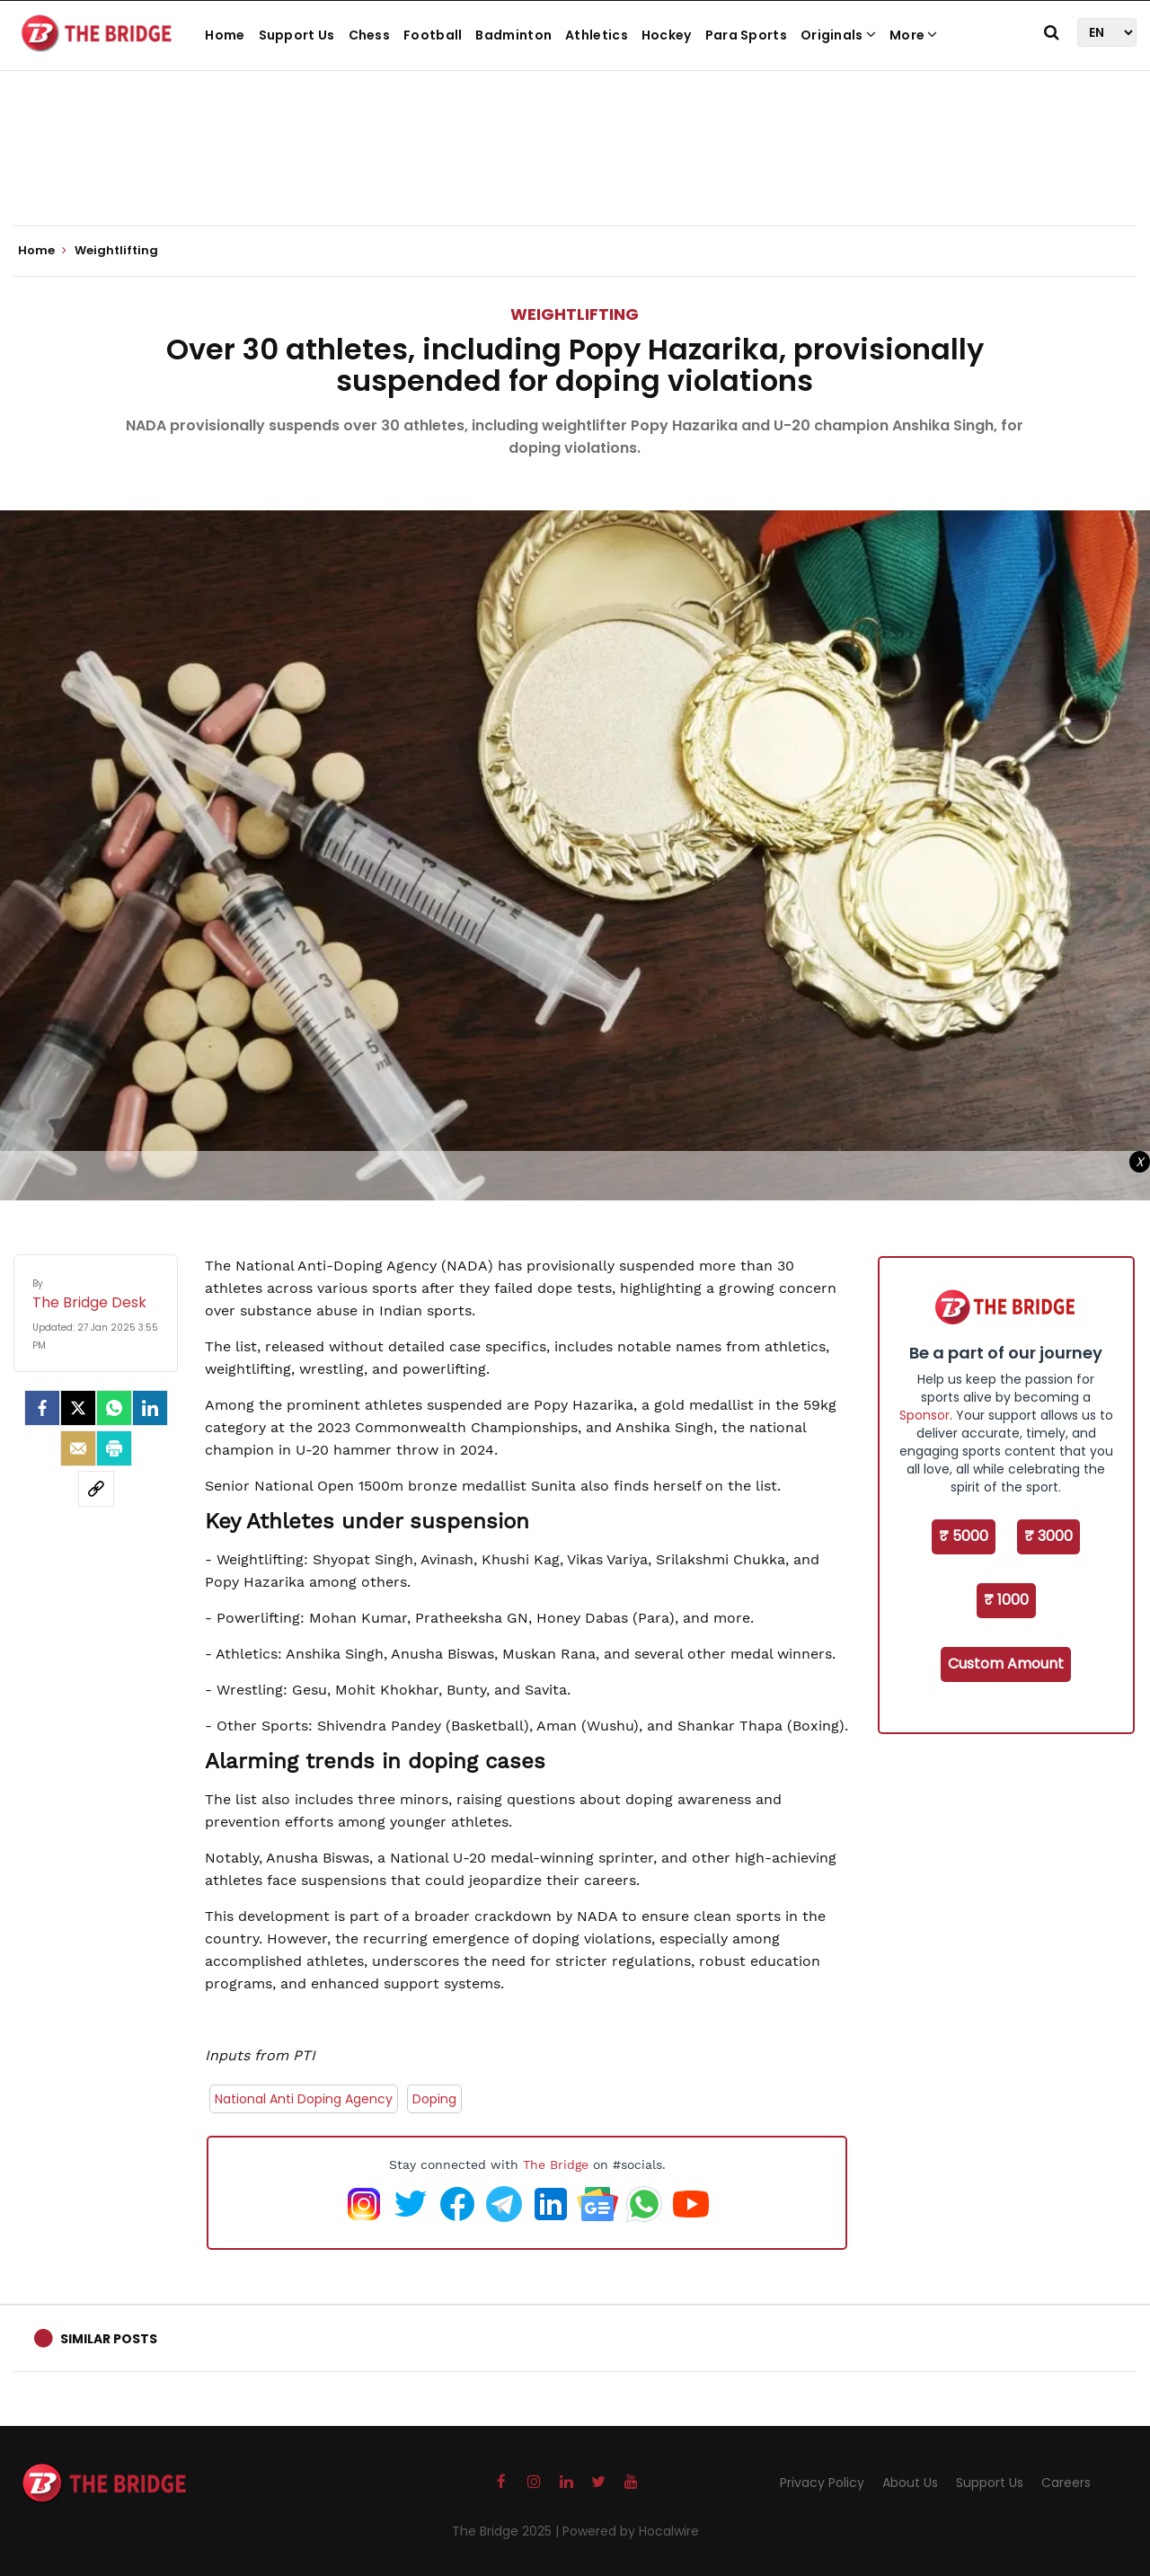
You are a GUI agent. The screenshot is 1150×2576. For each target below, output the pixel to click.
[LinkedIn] (150, 1408)
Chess (370, 35)
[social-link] (96, 1489)
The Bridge (555, 2164)
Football (432, 35)
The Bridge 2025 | (507, 2531)
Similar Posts (108, 2339)
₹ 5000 (963, 1536)
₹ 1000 (1006, 1599)
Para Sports (746, 35)
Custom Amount (1006, 1663)
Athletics (596, 35)
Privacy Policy (822, 2483)
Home (224, 35)
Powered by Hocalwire (630, 2531)
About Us (910, 2483)
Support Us (297, 35)
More (913, 35)
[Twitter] (78, 1408)
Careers (1066, 2483)
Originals (838, 35)
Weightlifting (574, 314)
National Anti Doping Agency (304, 2099)
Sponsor (924, 1415)
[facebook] (42, 1408)
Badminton (513, 35)
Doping (434, 2099)
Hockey (666, 35)
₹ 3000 (1048, 1536)
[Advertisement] (575, 171)
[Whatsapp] (114, 1408)
